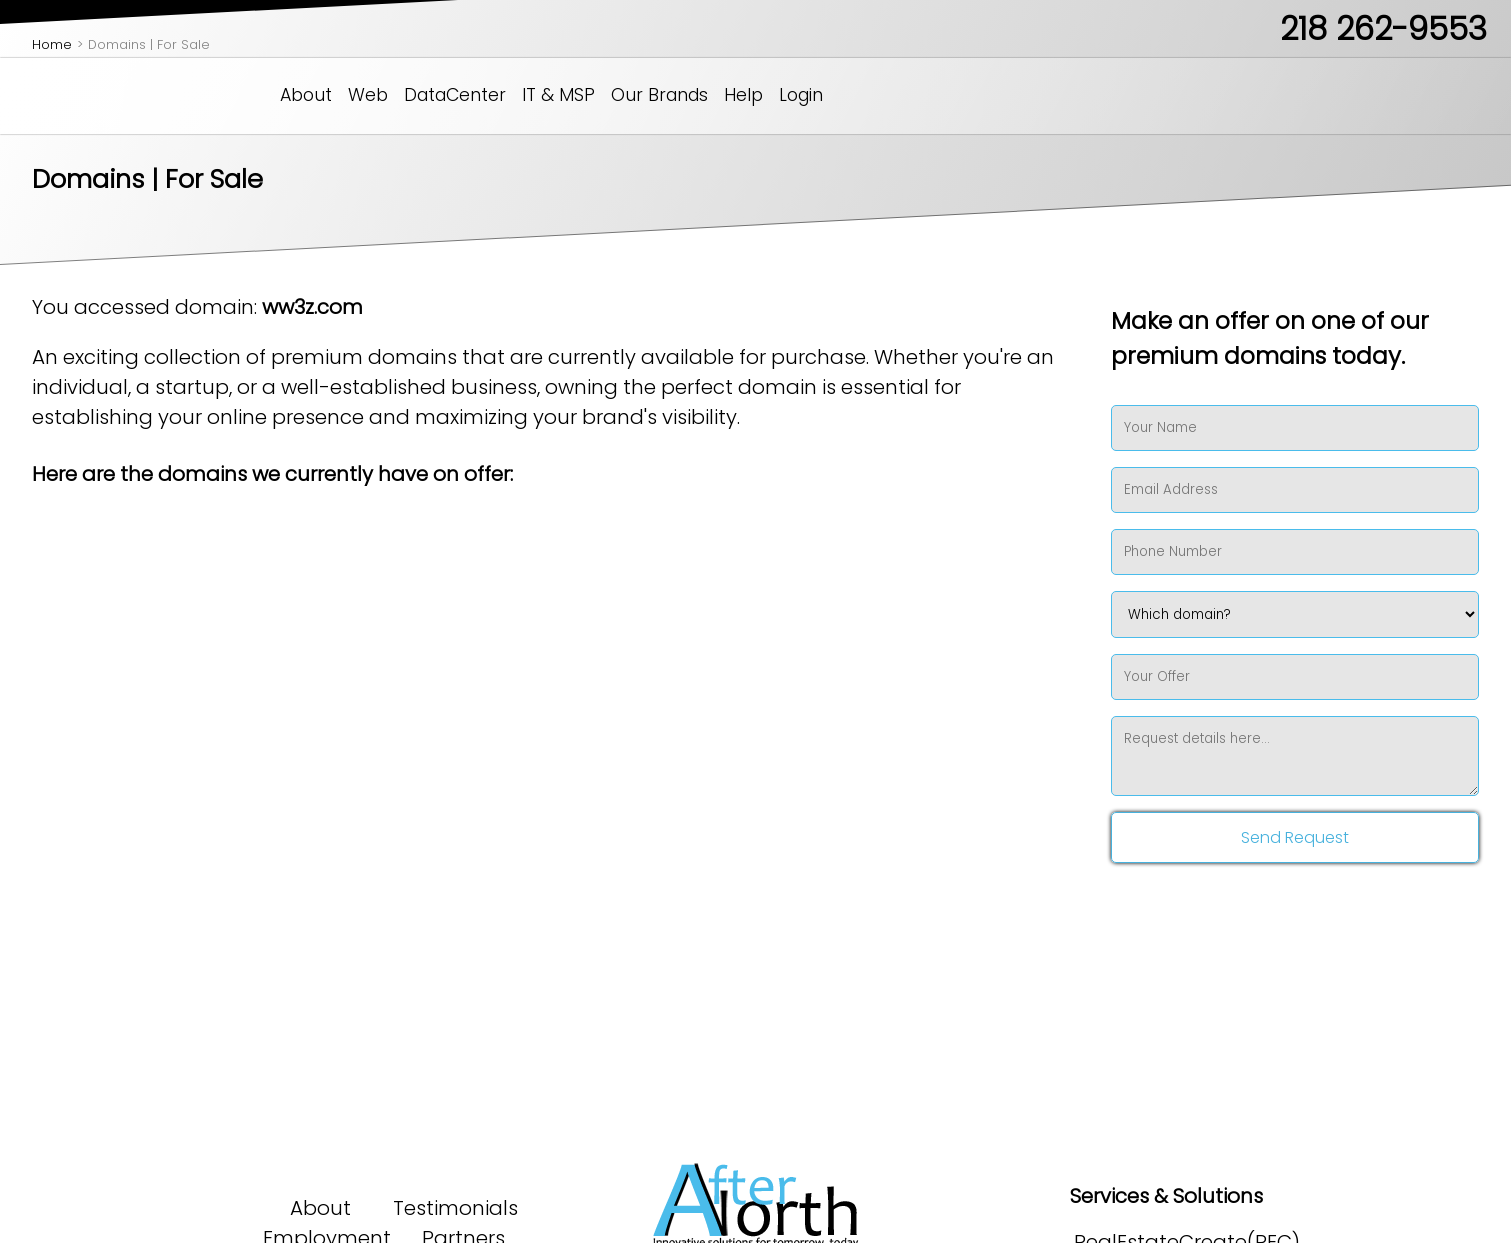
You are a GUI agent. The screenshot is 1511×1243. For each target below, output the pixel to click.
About (306, 95)
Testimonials (455, 1208)
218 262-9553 (1383, 28)
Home (52, 44)
